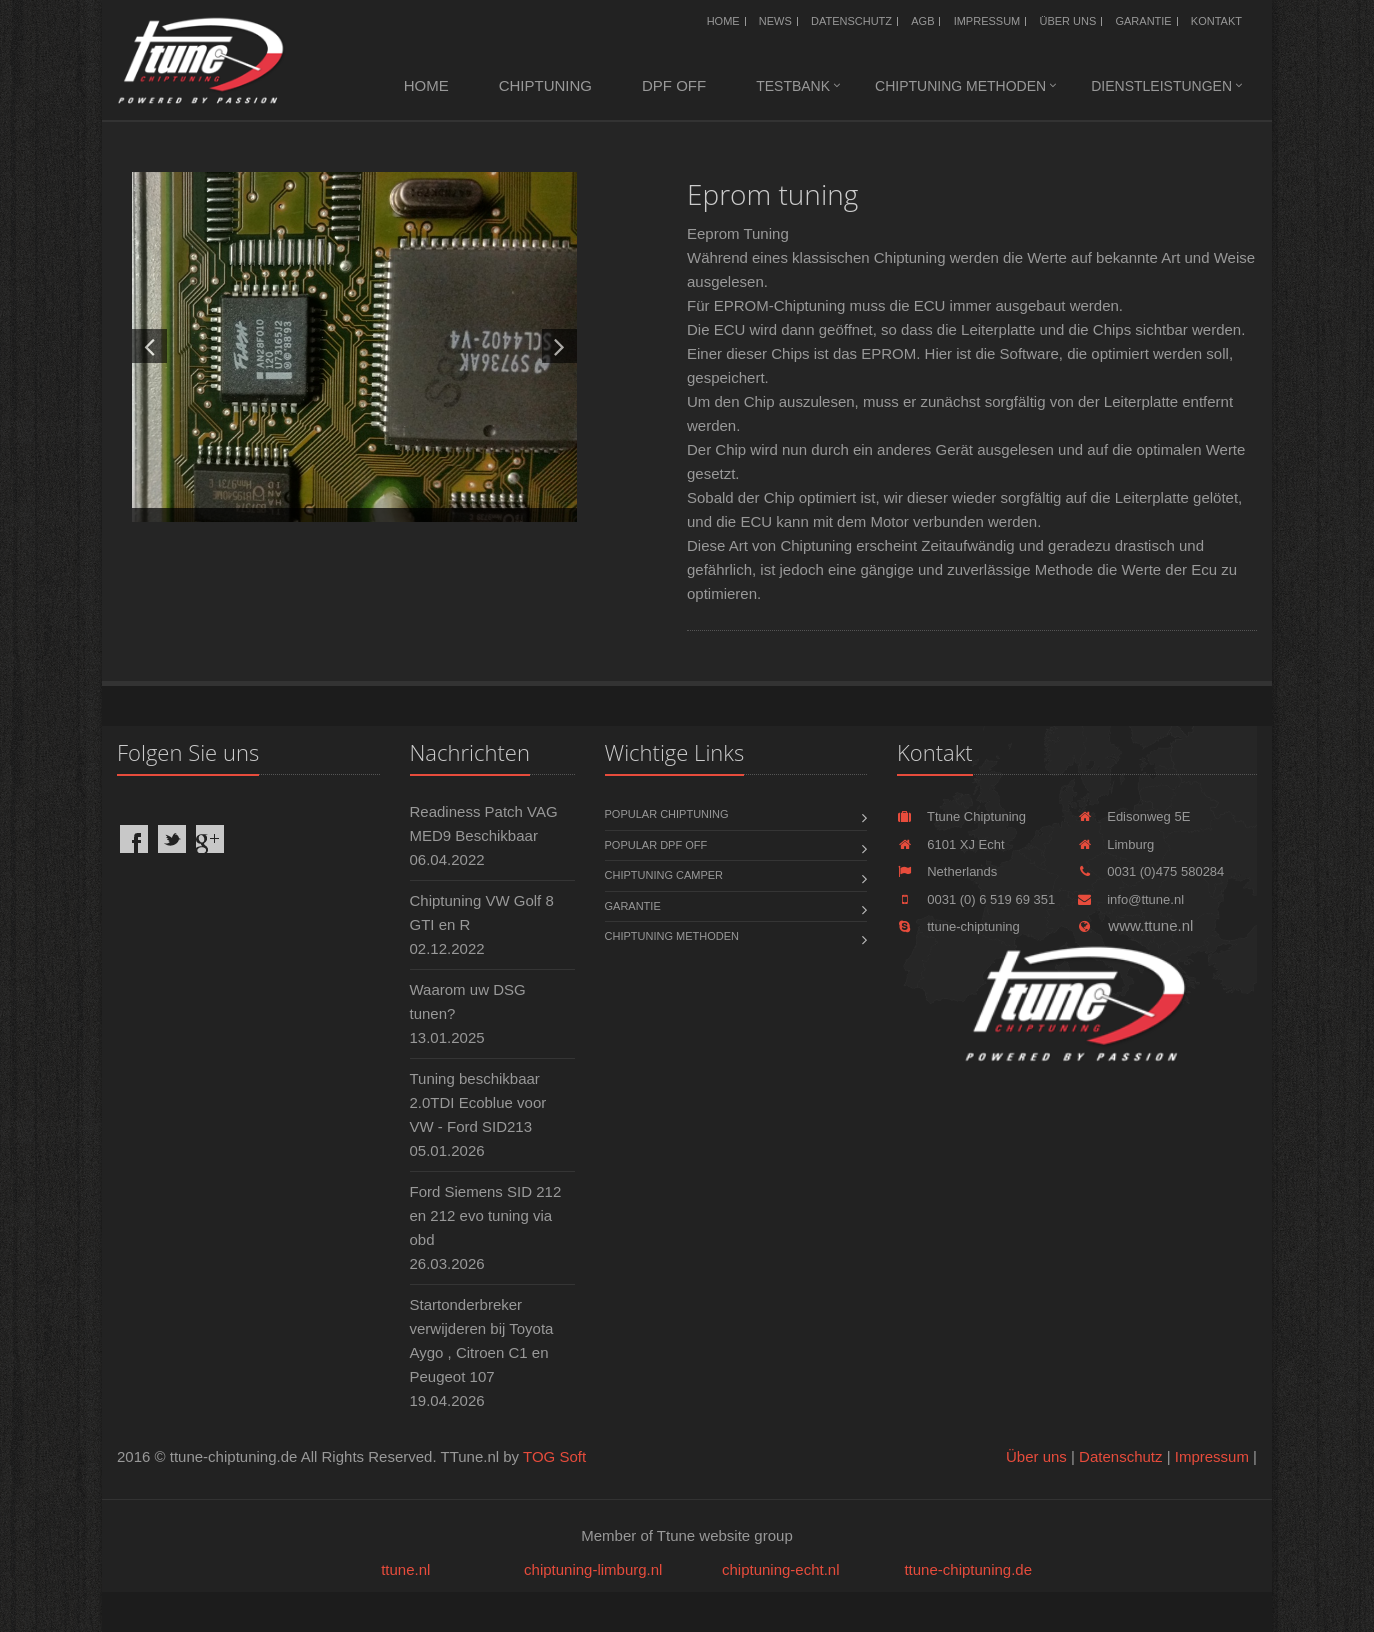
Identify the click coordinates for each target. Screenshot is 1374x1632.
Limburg (1115, 844)
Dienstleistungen (1161, 86)
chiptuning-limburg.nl (593, 1569)
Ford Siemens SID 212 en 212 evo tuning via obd (486, 1215)
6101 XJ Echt (951, 844)
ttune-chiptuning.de (968, 1569)
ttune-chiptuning (958, 926)
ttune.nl (405, 1569)
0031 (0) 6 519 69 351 (976, 899)
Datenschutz (851, 21)
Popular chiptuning (667, 814)
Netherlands (947, 871)
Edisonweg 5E (1133, 816)
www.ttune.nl (1135, 925)
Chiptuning (545, 85)
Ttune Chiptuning (961, 816)
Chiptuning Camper (664, 875)
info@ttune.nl (1130, 899)
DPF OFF (674, 85)
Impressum (987, 21)
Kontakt (1216, 21)
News (775, 21)
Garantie (1143, 21)
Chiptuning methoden (960, 86)
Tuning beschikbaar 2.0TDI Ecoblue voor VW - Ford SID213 (478, 1102)
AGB (922, 21)
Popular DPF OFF (656, 845)
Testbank (793, 86)
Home (723, 21)
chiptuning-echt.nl (781, 1569)
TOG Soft (554, 1456)
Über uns (1067, 21)
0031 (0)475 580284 (1150, 871)
